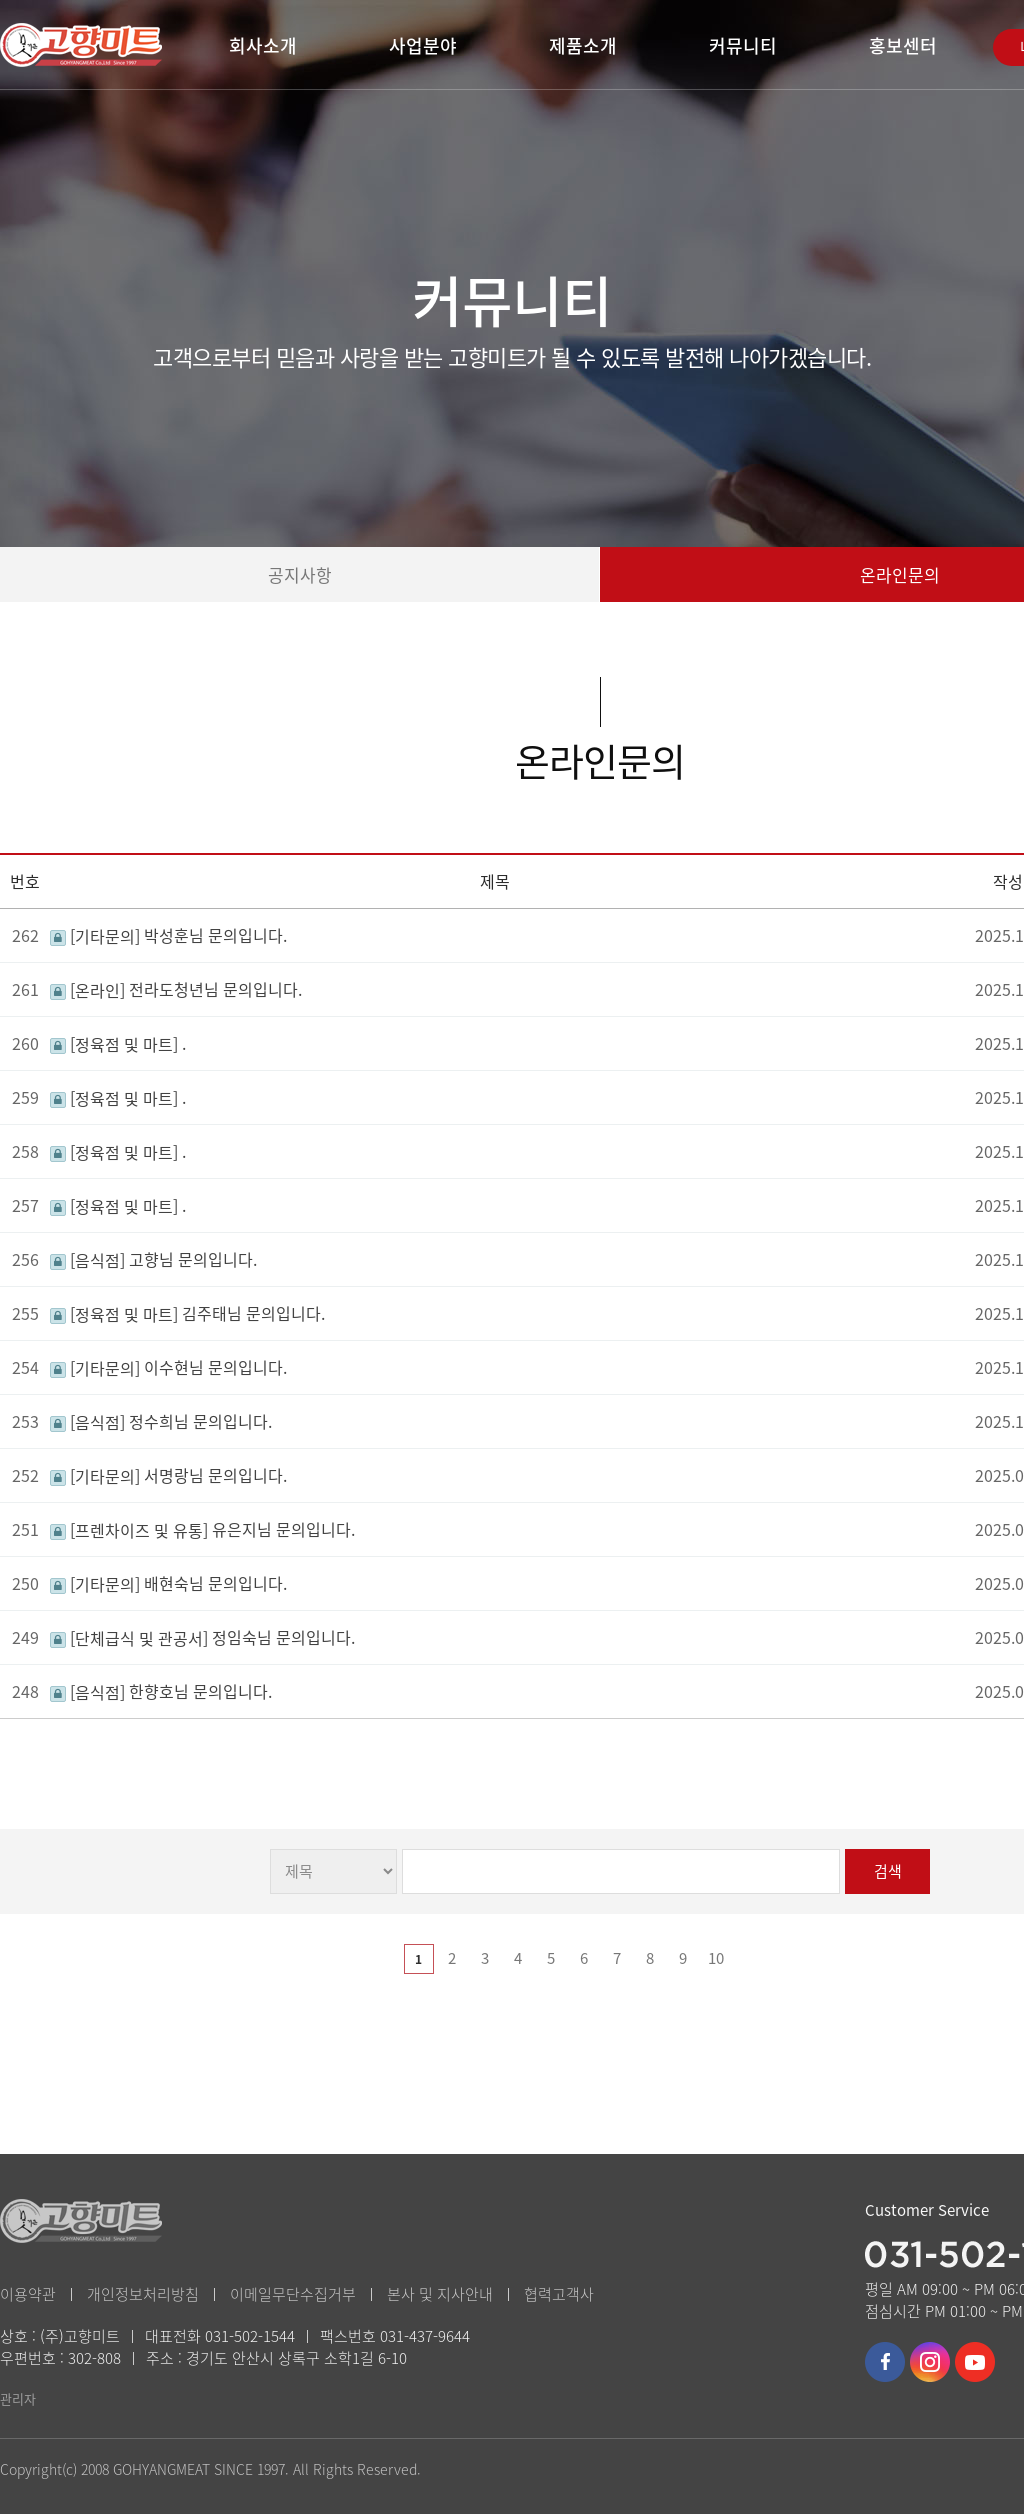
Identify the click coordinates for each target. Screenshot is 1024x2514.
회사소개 (263, 45)
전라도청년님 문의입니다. (176, 989)
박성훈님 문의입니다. (168, 935)
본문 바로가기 (0, 0)
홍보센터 (903, 45)
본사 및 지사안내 (440, 2294)
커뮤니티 (743, 45)
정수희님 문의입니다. (161, 1421)
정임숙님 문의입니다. (202, 1637)
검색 (888, 1871)
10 (716, 1958)
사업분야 (423, 45)
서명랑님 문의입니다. (168, 1475)
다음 (749, 1959)
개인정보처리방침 (143, 2294)
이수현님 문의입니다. (168, 1367)
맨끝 (782, 1959)
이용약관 (28, 2294)
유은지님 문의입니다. (202, 1529)
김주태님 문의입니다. (187, 1313)
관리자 (18, 2398)
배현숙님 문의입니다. (168, 1583)
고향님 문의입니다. (153, 1259)
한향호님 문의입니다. (161, 1691)
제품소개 (583, 45)
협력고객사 (559, 2294)
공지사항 (300, 574)
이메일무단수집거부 (293, 2294)
